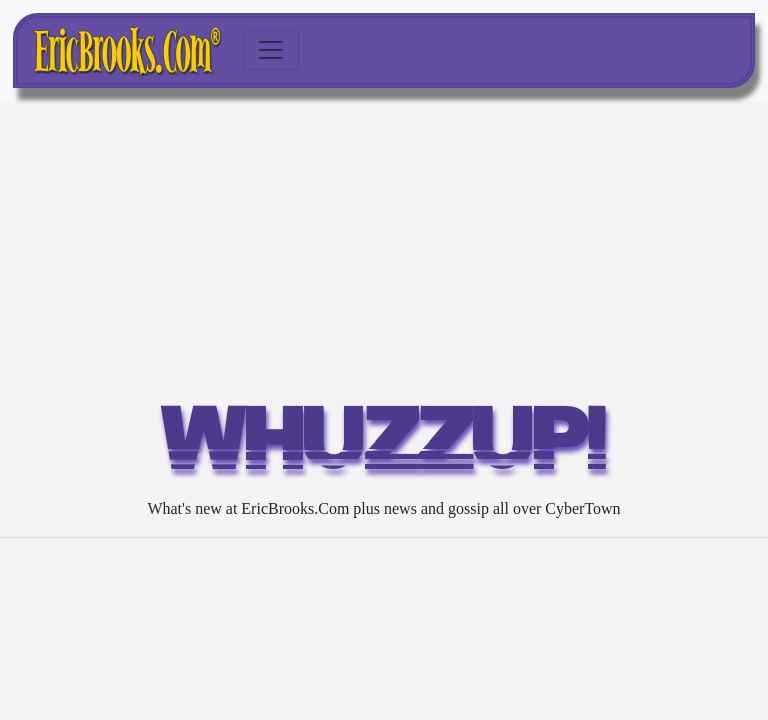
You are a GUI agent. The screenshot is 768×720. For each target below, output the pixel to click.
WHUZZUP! (384, 446)
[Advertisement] (384, 251)
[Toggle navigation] (271, 50)
